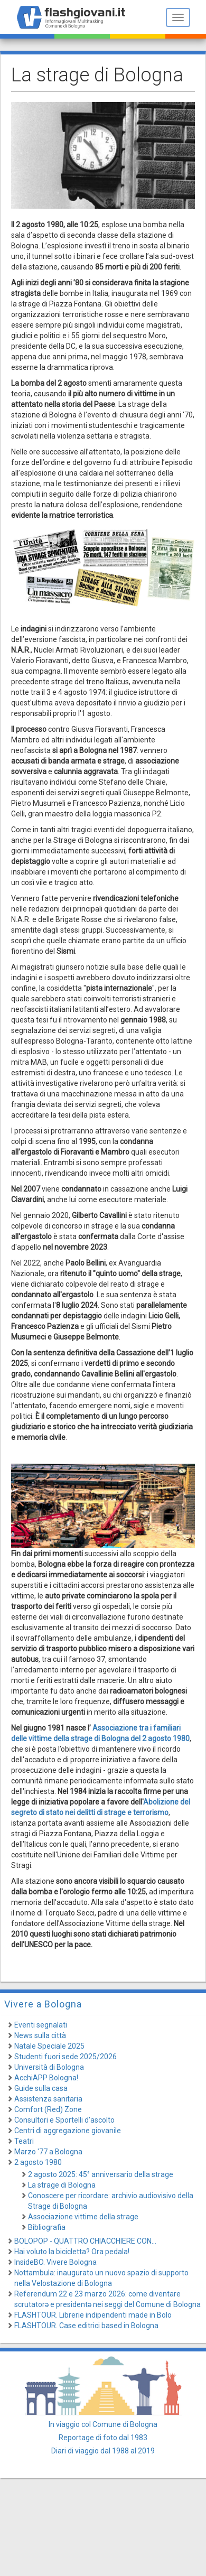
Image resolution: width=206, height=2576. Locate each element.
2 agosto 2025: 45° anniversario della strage (100, 2174)
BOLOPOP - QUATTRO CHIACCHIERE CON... (85, 2241)
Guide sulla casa (41, 2088)
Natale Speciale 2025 (49, 2046)
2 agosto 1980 (38, 2162)
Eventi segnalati (40, 2025)
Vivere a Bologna (43, 2004)
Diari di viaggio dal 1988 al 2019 (103, 2451)
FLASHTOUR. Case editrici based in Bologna (86, 2325)
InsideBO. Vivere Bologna (55, 2262)
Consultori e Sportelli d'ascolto (64, 2120)
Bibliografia (46, 2227)
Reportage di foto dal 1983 (103, 2437)
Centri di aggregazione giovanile (67, 2130)
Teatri (24, 2141)
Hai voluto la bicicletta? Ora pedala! (71, 2251)
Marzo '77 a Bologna (48, 2151)
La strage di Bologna (62, 2185)
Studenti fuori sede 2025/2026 (65, 2056)
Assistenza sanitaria (48, 2099)
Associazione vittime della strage (83, 2216)
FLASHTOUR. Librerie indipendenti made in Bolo (93, 2315)
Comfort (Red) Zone (48, 2109)
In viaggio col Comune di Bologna (103, 2424)
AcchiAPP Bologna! (46, 2077)
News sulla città (40, 2035)
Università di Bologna (49, 2067)
